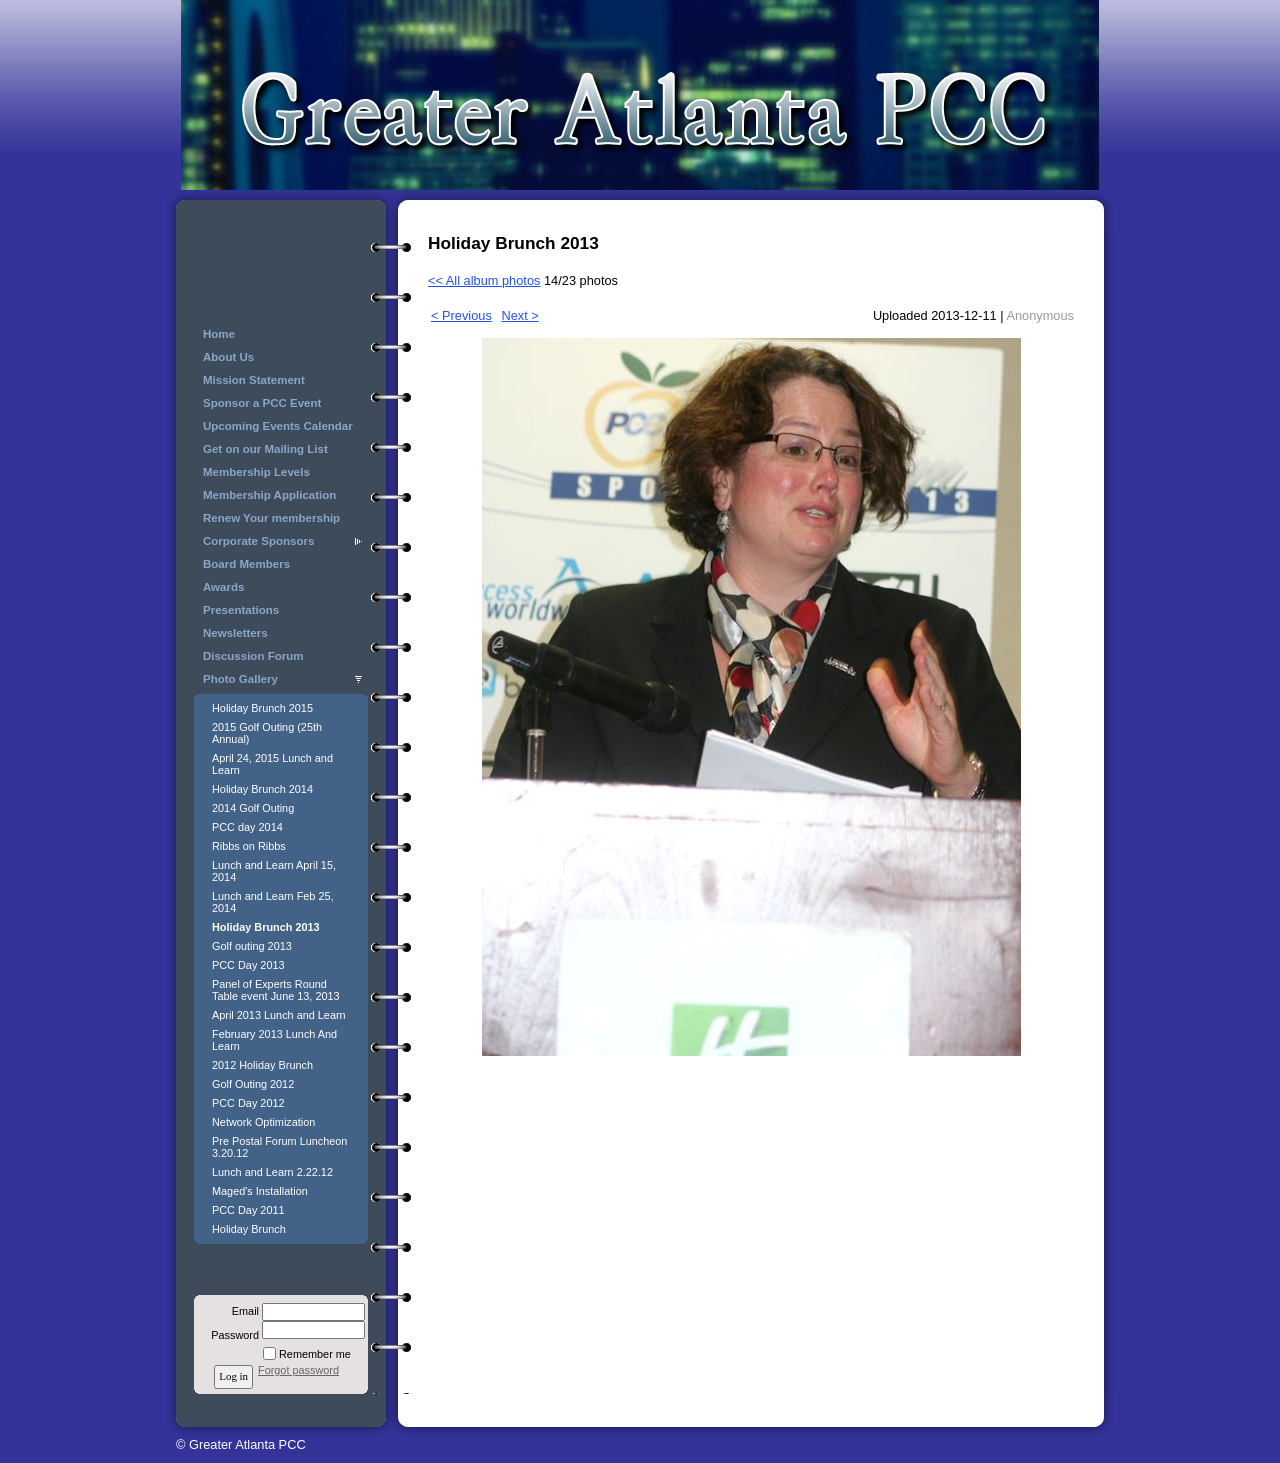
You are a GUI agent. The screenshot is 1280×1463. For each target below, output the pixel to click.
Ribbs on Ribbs (249, 846)
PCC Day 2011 (248, 1210)
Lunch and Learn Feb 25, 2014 (273, 902)
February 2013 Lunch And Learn (274, 1040)
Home (219, 334)
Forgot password (298, 1370)
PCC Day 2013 (248, 965)
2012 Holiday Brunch (262, 1065)
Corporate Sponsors (258, 541)
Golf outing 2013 (252, 946)
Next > (519, 315)
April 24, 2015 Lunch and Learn (272, 764)
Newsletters (235, 633)
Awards (223, 587)
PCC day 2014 (247, 827)
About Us (228, 357)
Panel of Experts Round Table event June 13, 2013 (276, 990)
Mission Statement (254, 380)
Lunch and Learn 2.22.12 (272, 1172)
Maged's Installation (260, 1191)
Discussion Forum (253, 656)
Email (242, 1311)
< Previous (461, 315)
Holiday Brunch (249, 1229)
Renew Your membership (271, 518)
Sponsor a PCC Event (262, 403)
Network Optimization (263, 1122)
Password (231, 1335)
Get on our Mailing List (265, 449)
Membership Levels (256, 472)
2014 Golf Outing (253, 808)
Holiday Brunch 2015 (262, 708)
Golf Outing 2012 (253, 1084)
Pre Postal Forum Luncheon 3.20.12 (279, 1147)
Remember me (315, 1354)
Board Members (246, 564)
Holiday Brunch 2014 (262, 789)
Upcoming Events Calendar (278, 426)
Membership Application (269, 495)
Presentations (241, 610)
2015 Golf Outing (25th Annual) (267, 733)
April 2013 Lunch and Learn (279, 1015)
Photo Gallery (240, 679)
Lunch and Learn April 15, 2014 (274, 871)
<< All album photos (484, 280)
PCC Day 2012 (248, 1103)
